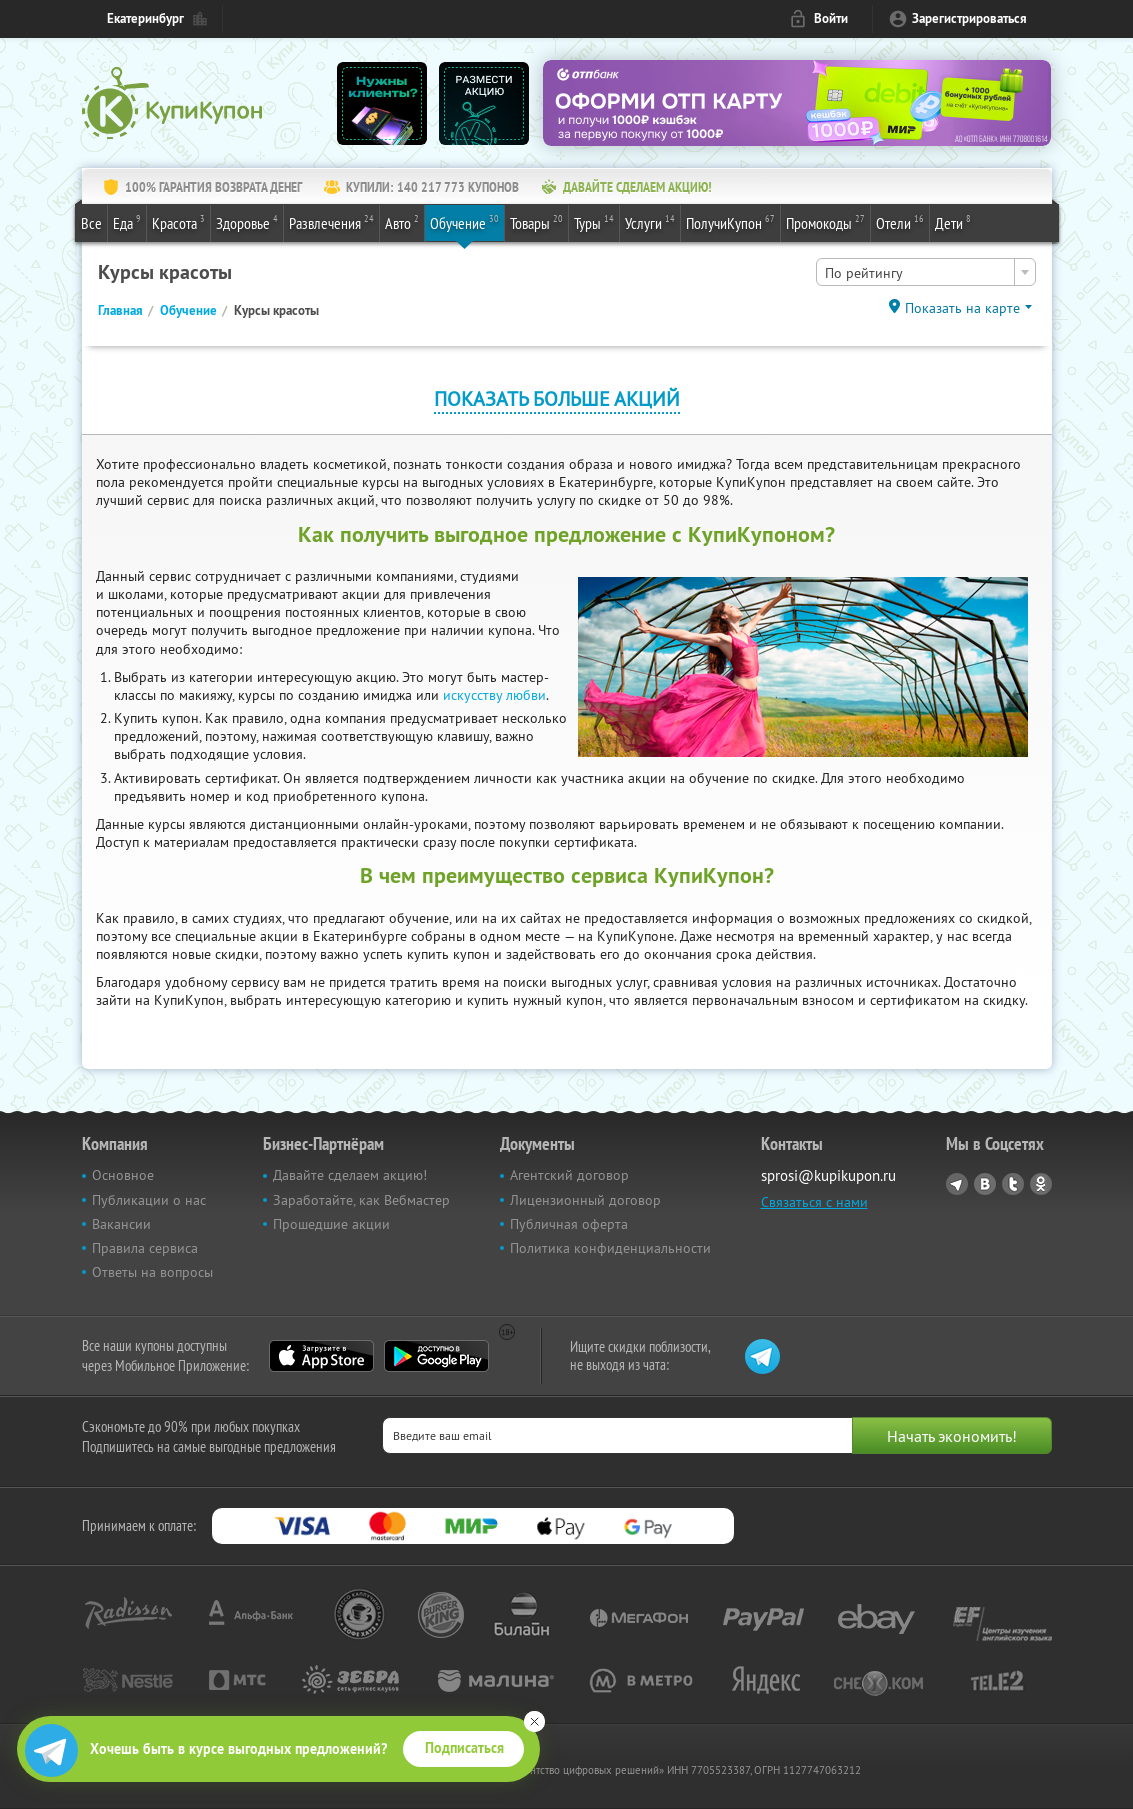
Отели (900, 222)
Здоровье (247, 222)
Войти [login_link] (831, 18)
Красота (178, 222)
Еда (127, 222)
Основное (123, 1175)
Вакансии (121, 1224)
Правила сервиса (145, 1248)
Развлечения (331, 222)
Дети (953, 222)
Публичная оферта (569, 1224)
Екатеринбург (145, 18)
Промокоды (825, 222)
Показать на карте (962, 308)
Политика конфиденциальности (610, 1248)
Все (91, 223)
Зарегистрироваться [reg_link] (969, 18)
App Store (321, 1356)
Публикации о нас (149, 1200)
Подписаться (464, 1748)
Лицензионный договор (585, 1200)
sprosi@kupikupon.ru (828, 1175)
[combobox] (926, 272)
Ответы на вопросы (152, 1272)
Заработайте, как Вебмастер (361, 1200)
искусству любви (494, 695)
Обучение (464, 222)
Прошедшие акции (331, 1224)
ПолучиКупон (730, 222)
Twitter (1013, 1184)
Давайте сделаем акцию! (350, 1175)
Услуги (650, 222)
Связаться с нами (814, 1202)
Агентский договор (569, 1175)
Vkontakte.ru (985, 1184)
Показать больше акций (557, 398)
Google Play (436, 1356)
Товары (536, 222)
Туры (594, 222)
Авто (402, 222)
